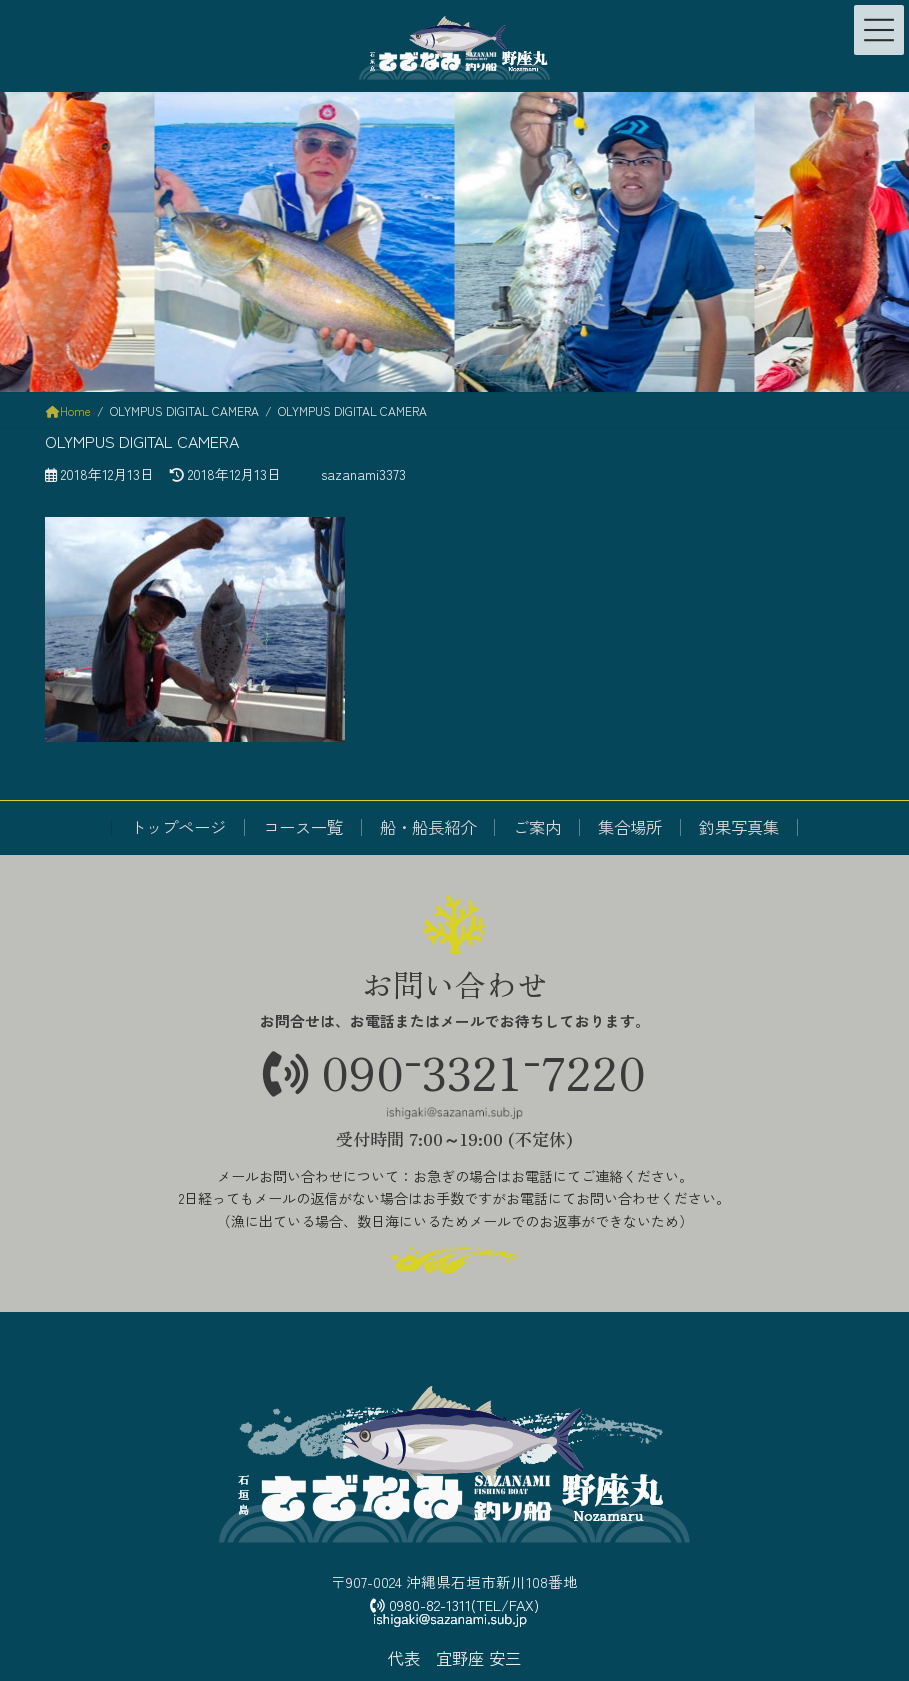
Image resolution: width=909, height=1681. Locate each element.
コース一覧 (303, 827)
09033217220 (454, 1070)
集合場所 (630, 827)
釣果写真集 (739, 827)
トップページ (178, 827)
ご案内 (537, 827)
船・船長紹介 (428, 827)
